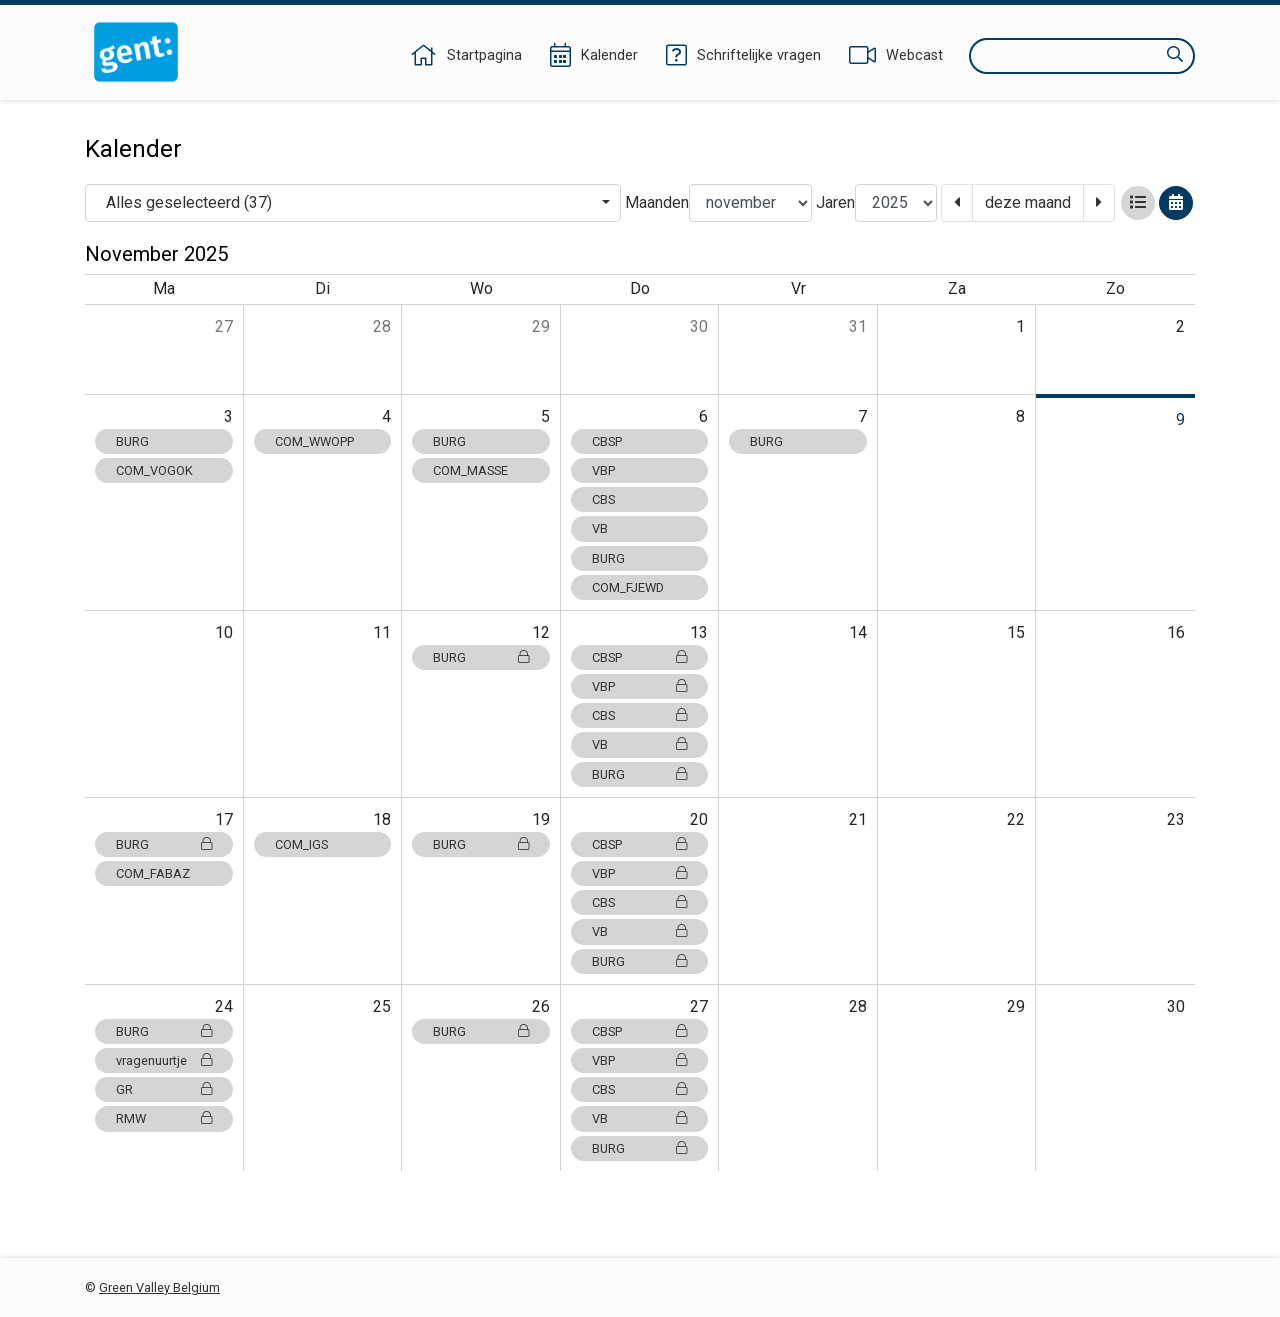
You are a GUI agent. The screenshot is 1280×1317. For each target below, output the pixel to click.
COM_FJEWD (628, 587)
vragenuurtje (164, 1060)
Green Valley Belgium (159, 1287)
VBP (603, 470)
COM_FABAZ (153, 873)
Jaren (835, 202)
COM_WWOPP (314, 441)
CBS (603, 499)
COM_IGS (301, 844)
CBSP (607, 441)
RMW (164, 1118)
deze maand (1028, 202)
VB (600, 528)
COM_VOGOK (154, 470)
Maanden (657, 202)
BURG (132, 441)
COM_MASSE (470, 470)
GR (164, 1089)
